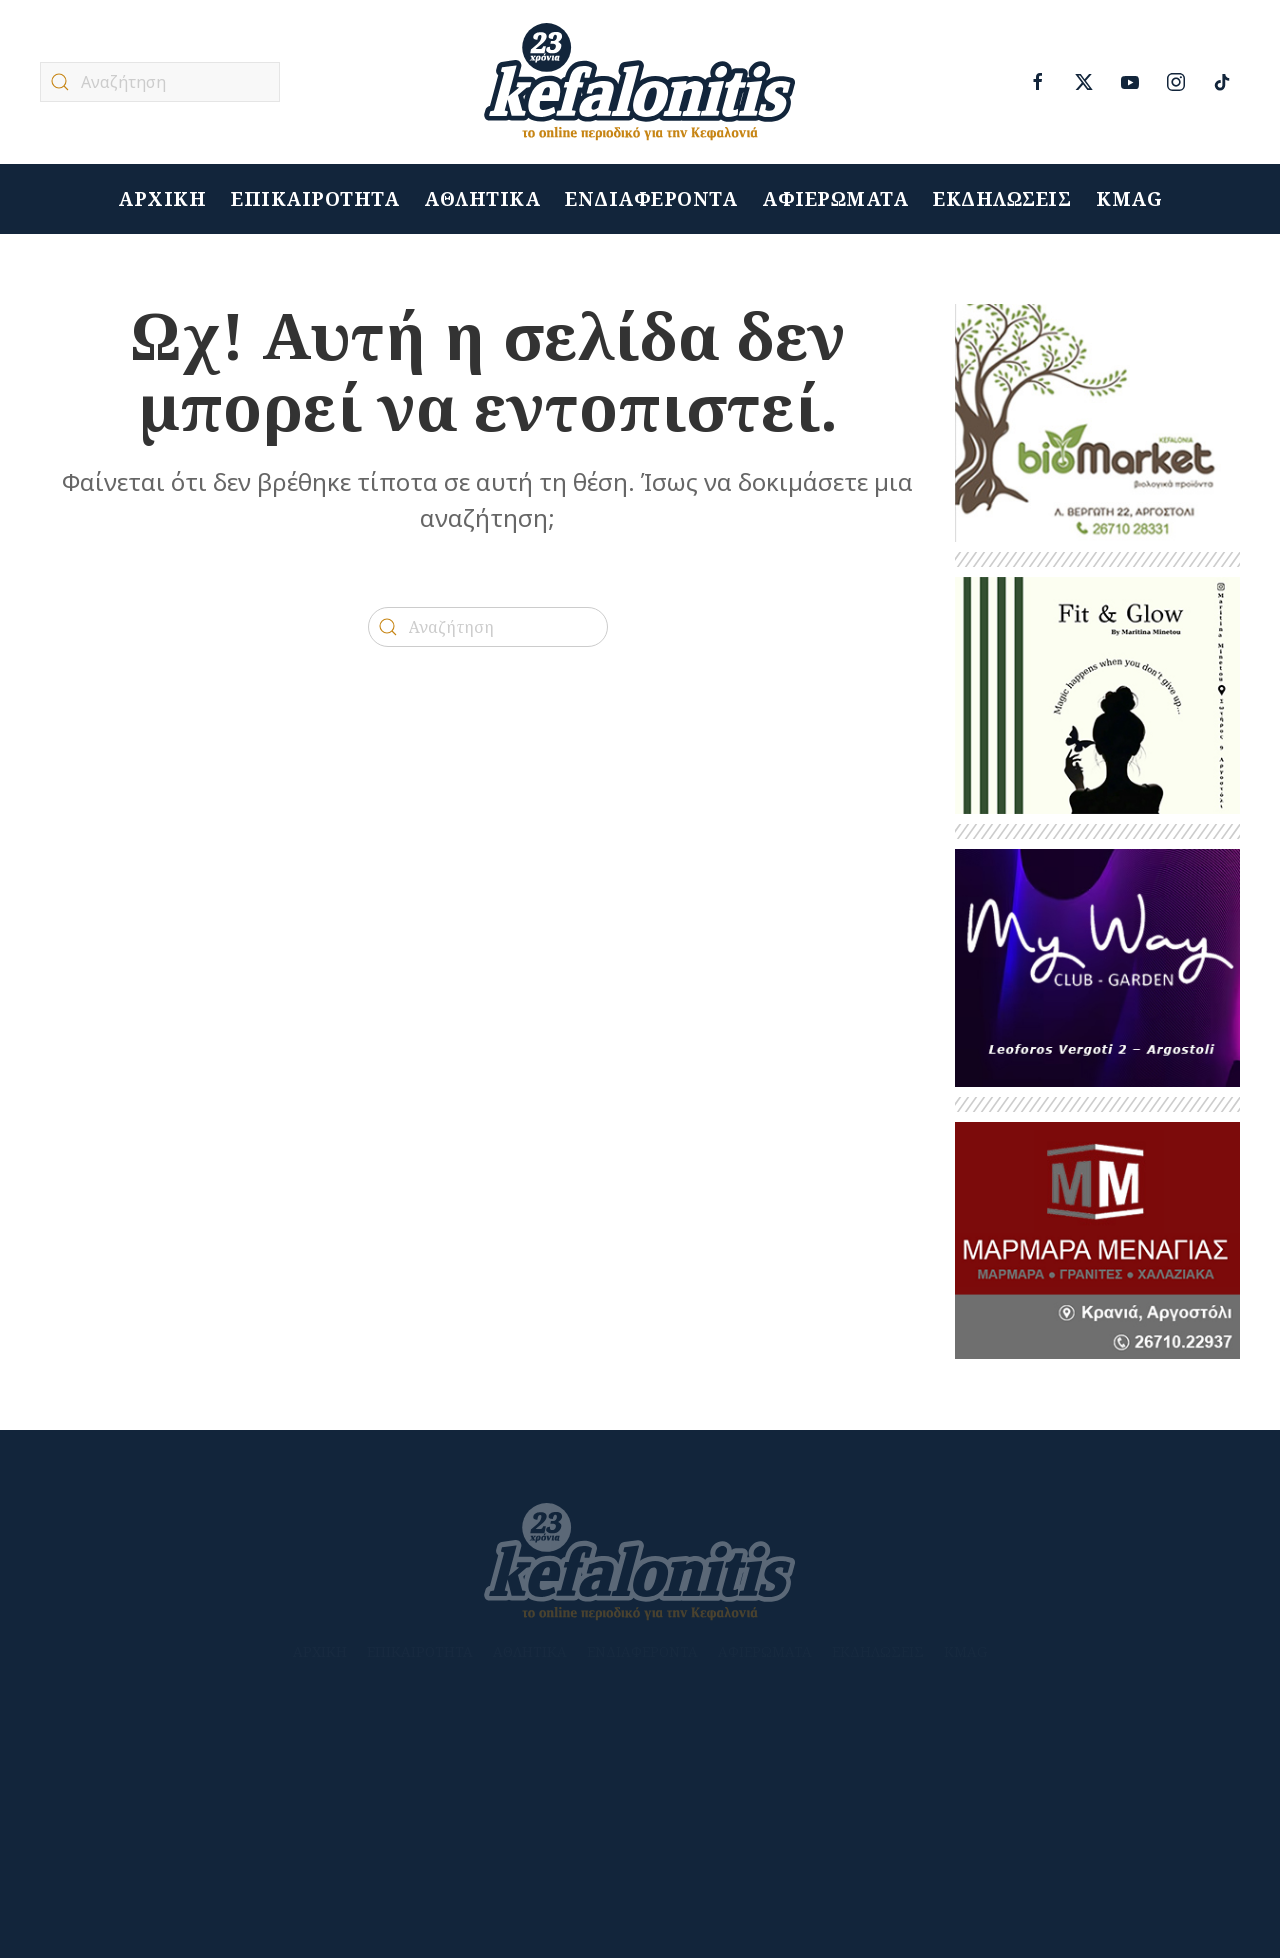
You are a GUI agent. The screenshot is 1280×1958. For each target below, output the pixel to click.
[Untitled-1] (1097, 421)
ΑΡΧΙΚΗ (162, 199)
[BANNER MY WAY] (1097, 966)
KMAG (1129, 199)
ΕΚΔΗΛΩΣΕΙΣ (1002, 199)
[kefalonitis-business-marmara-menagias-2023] (1097, 1239)
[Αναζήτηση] (160, 82)
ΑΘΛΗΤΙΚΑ (482, 199)
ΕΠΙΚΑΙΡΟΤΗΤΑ (315, 199)
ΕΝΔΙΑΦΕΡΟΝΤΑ (651, 199)
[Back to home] (640, 82)
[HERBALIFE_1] (1097, 694)
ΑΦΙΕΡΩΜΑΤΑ (835, 199)
